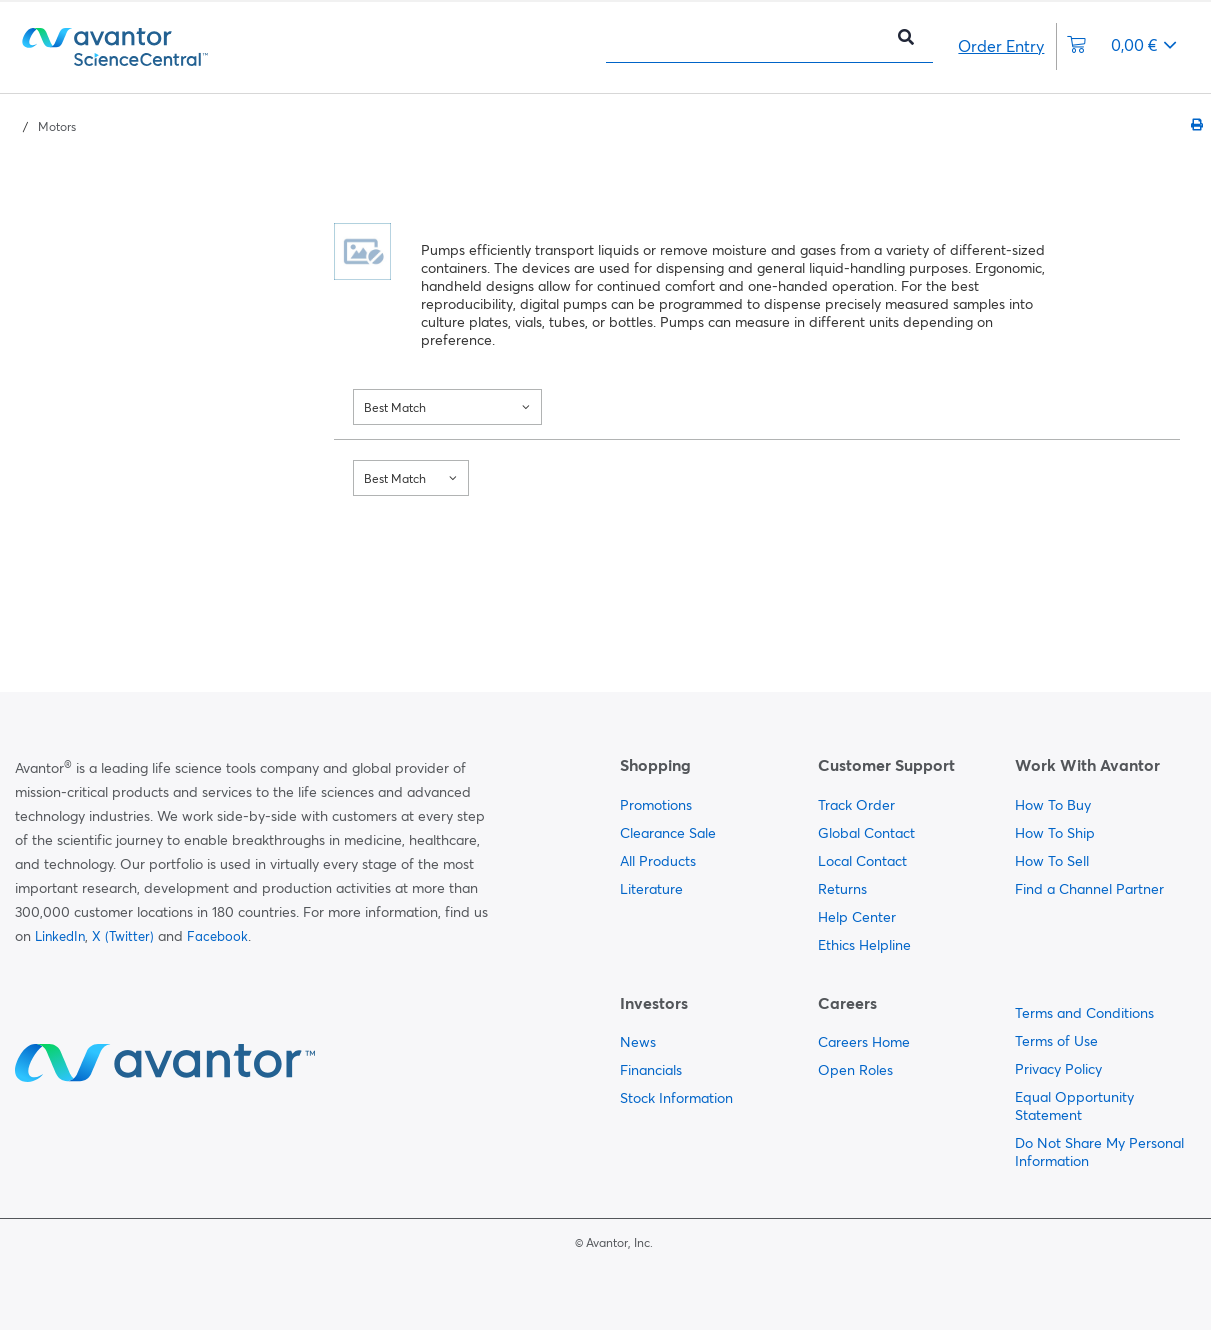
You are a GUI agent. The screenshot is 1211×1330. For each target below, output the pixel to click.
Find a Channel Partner (1089, 889)
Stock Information (676, 1098)
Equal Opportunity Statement (1074, 1106)
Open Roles (855, 1070)
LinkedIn (60, 936)
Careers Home (864, 1042)
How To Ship (1055, 833)
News (638, 1042)
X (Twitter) (123, 936)
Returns (842, 889)
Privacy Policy (1058, 1069)
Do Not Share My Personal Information (1099, 1152)
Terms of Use (1056, 1041)
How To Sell (1052, 861)
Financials (651, 1070)
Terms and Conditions (1084, 1013)
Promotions (656, 805)
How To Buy (1053, 805)
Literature (651, 889)
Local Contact (862, 861)
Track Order (856, 805)
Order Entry (1001, 46)
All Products (658, 861)
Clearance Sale (668, 833)
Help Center (857, 917)
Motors (57, 126)
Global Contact (866, 833)
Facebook (217, 936)
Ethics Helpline (864, 945)
